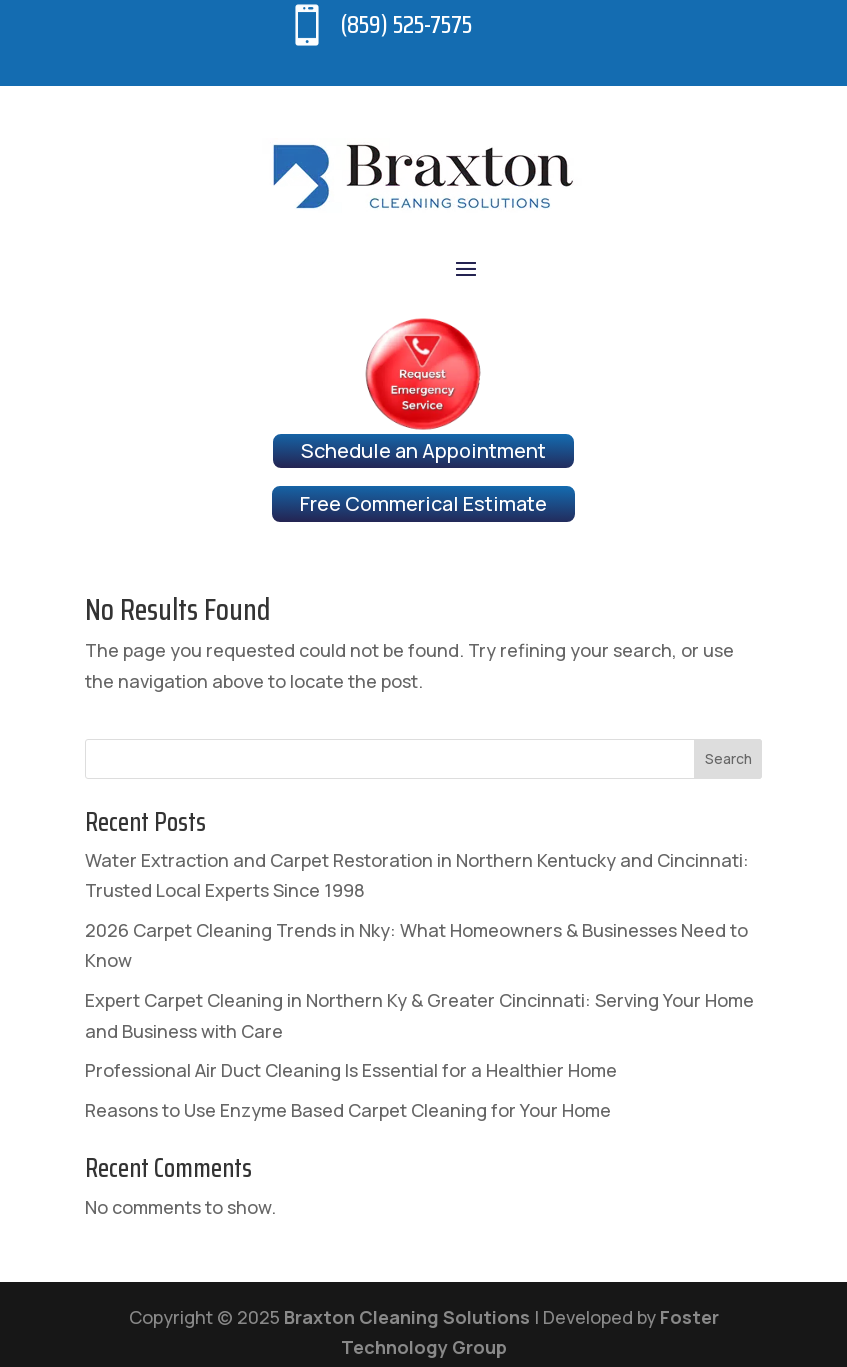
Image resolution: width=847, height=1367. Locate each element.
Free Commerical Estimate (423, 503)
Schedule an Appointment (423, 450)
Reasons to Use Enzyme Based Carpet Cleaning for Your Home (348, 1110)
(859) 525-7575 (406, 24)
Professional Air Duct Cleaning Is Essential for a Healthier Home (351, 1070)
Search (728, 758)
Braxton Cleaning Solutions (407, 1317)
